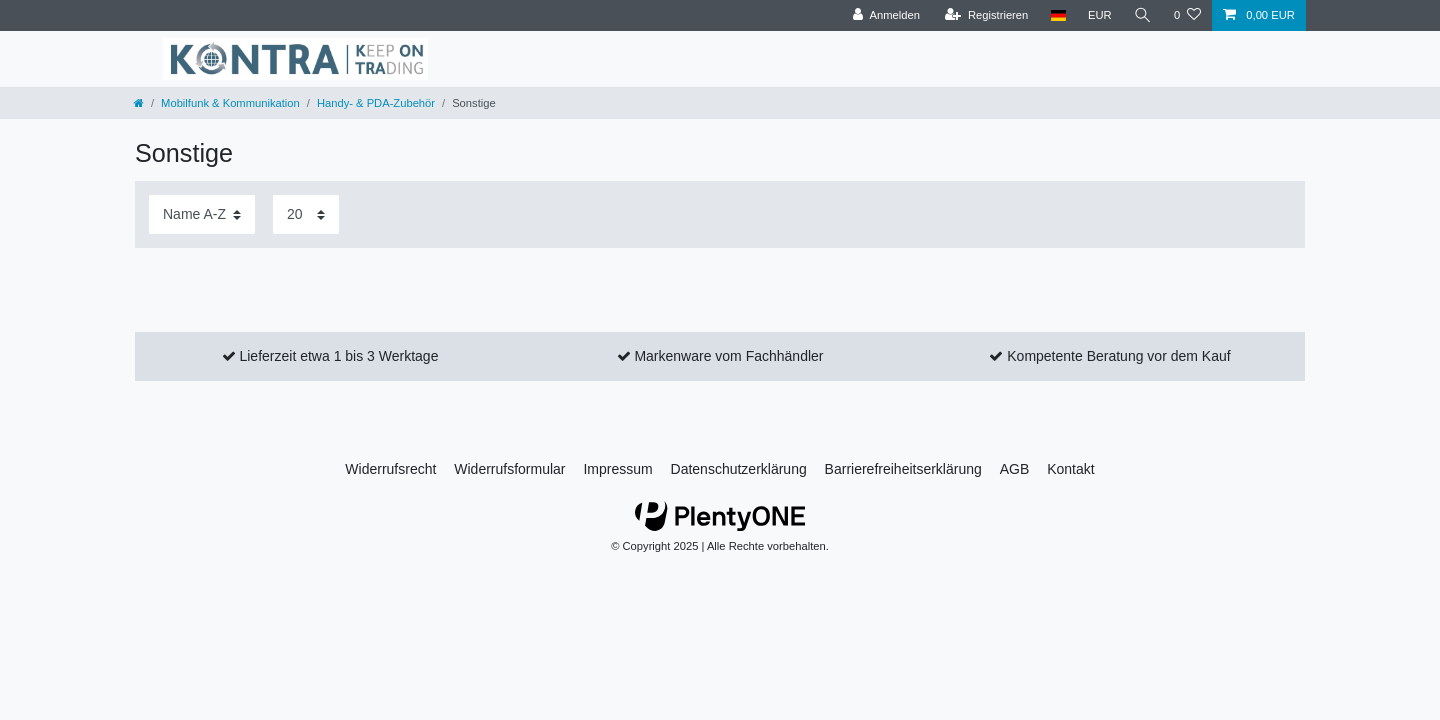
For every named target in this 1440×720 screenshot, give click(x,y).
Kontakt (1070, 469)
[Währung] (1100, 15)
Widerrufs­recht (390, 469)
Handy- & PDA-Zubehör (376, 103)
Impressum (617, 469)
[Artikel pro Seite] (306, 214)
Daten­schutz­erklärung (739, 469)
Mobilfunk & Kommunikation (230, 103)
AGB (1015, 469)
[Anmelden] (886, 15)
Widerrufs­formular (509, 469)
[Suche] (1143, 15)
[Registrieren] (986, 15)
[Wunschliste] (1187, 15)
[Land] (1057, 15)
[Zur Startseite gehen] (139, 103)
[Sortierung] (202, 214)
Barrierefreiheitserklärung (903, 469)
